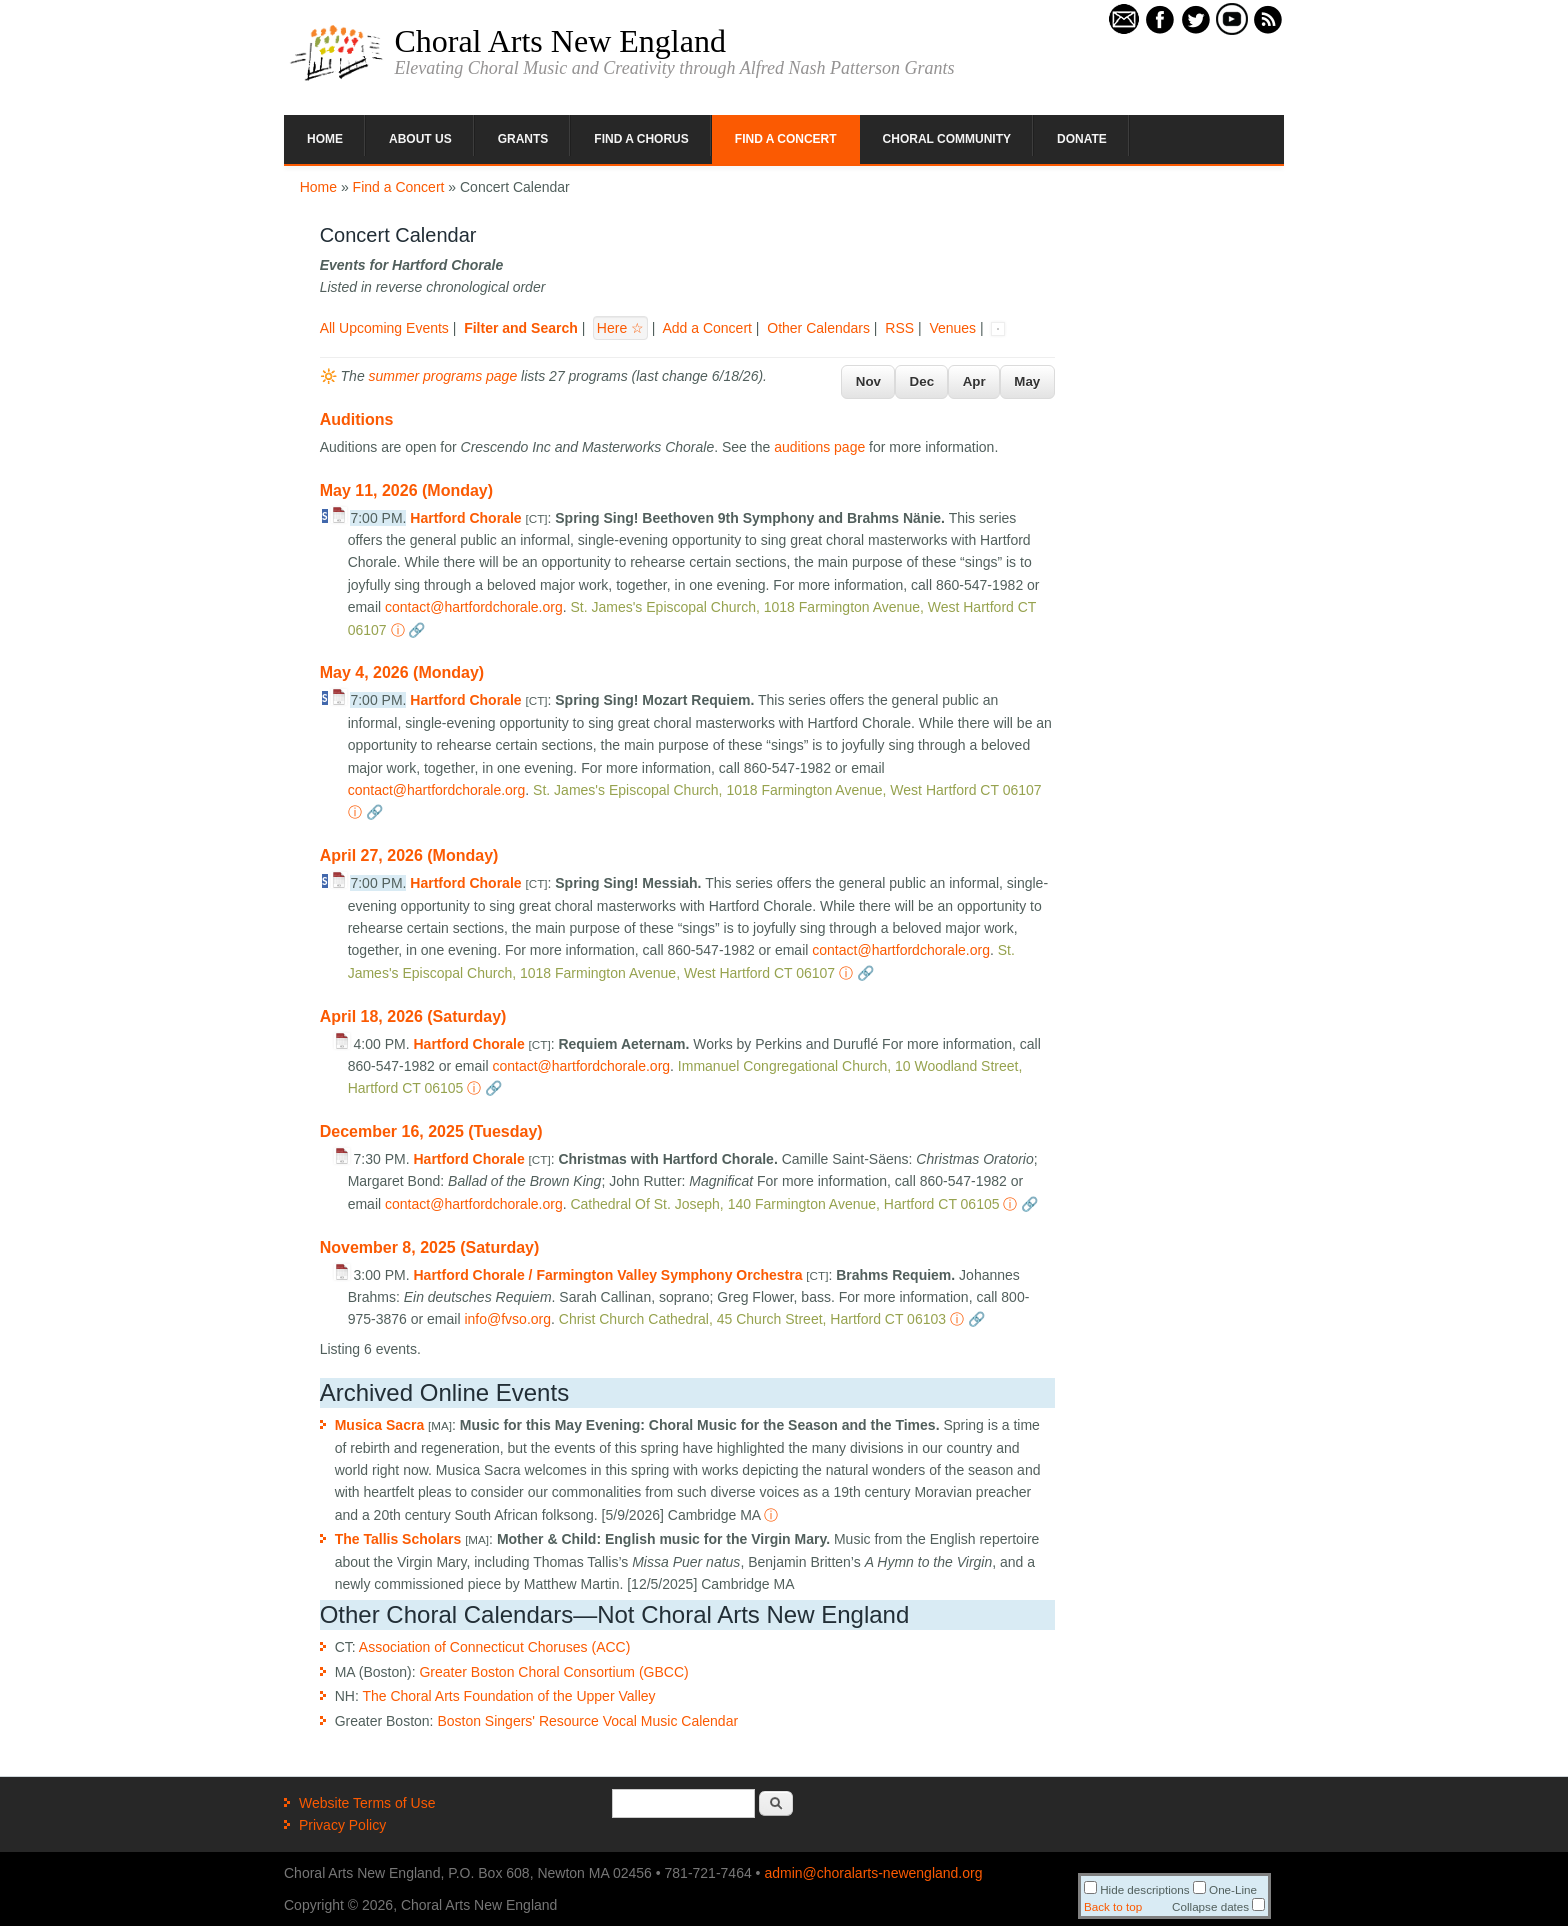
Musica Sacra (380, 1425)
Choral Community (947, 139)
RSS (899, 328)
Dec (922, 381)
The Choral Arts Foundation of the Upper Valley (508, 1696)
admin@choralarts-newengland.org (873, 1873)
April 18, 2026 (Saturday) (413, 1016)
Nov (868, 381)
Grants (523, 139)
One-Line (1225, 1889)
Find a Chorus (641, 139)
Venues (952, 328)
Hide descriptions (1137, 1889)
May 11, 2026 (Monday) (406, 490)
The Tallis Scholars (398, 1539)
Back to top (1113, 1906)
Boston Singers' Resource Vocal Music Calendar (587, 1721)
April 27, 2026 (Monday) (409, 855)
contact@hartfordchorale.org (474, 607)
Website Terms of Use (367, 1803)
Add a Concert (707, 328)
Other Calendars (818, 328)
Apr (974, 381)
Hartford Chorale (465, 518)
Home (325, 139)
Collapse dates (1218, 1906)
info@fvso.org (507, 1319)
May (1027, 381)
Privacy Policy (342, 1825)
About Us (420, 139)
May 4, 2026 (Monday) (402, 672)
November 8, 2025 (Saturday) (430, 1247)
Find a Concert (786, 139)
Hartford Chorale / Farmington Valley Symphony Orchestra (607, 1275)
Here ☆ (620, 328)
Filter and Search (521, 328)
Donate (1082, 139)
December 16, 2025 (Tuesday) (431, 1131)
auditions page (819, 447)
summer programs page (443, 376)
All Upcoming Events (384, 328)
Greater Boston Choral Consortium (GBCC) (553, 1672)
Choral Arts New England (560, 41)
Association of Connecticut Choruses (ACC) (495, 1647)
